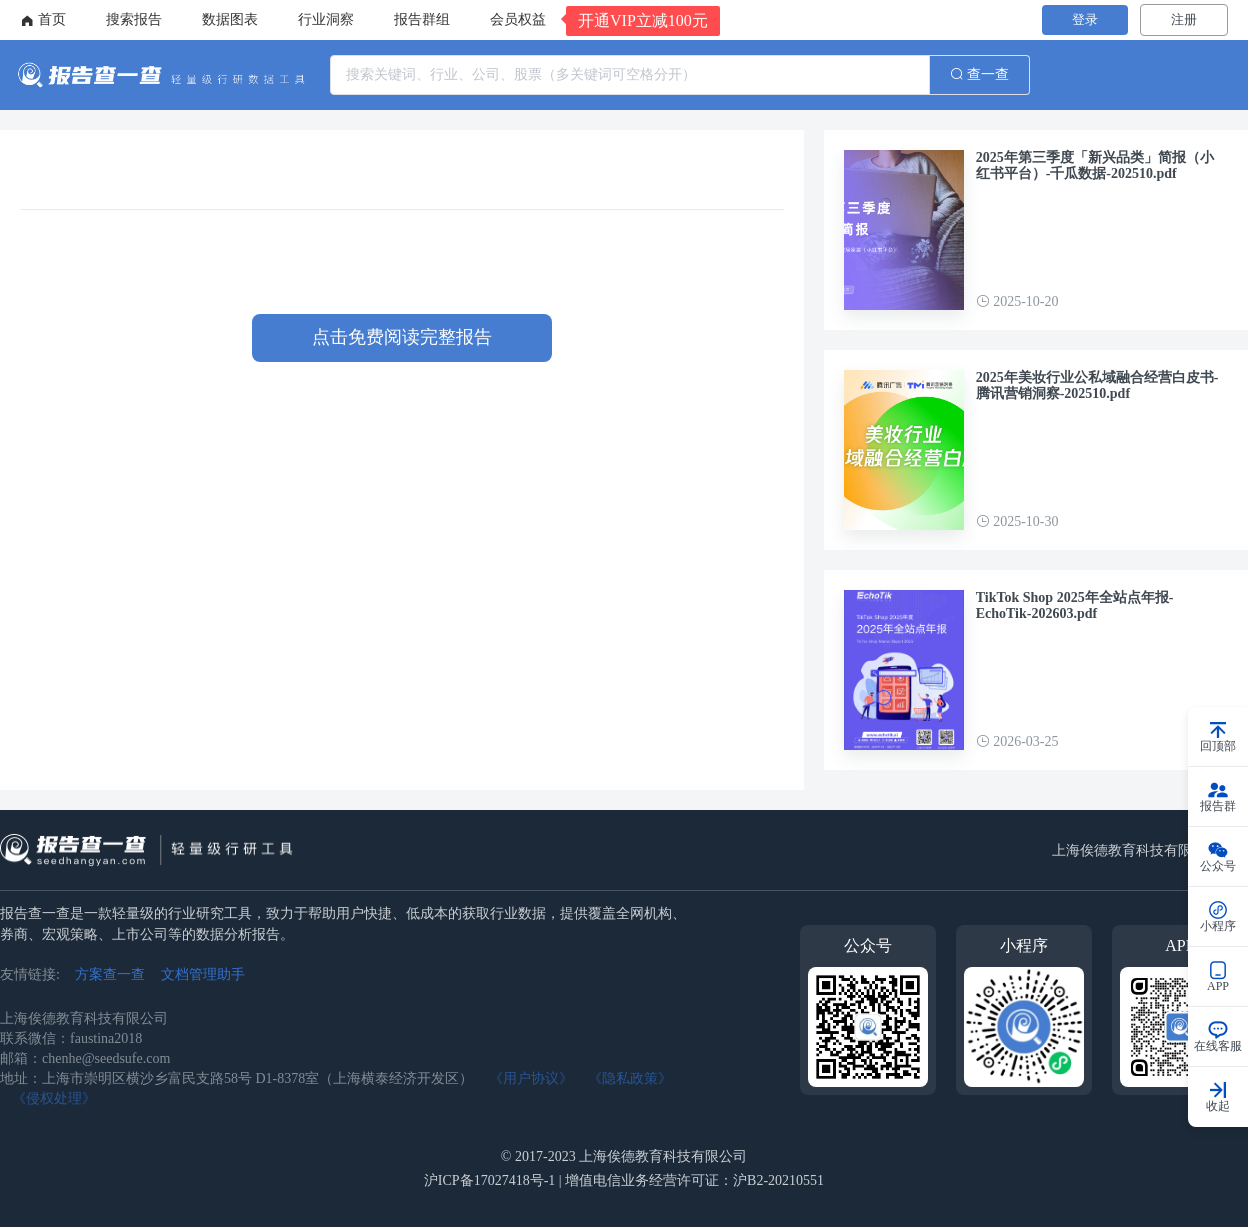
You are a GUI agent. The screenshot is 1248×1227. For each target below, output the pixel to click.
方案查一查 (110, 974)
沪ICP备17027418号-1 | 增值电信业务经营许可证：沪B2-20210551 (624, 1180)
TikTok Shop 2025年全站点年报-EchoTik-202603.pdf (1075, 605)
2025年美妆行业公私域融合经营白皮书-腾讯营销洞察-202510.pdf (1097, 385)
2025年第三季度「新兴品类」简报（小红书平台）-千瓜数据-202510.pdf (1095, 165)
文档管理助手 (203, 974)
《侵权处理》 (54, 1098)
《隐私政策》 (630, 1078)
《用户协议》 (531, 1078)
